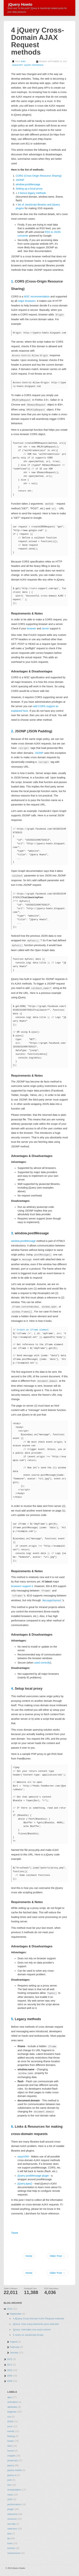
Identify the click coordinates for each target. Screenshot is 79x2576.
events (10, 2431)
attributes (12, 2407)
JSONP (20, 179)
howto (10, 2441)
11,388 (31, 2292)
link (9, 2485)
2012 (9, 2359)
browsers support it (22, 1586)
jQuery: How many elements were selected (36, 2324)
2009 (9, 2375)
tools (9, 2543)
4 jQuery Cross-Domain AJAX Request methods (38, 2318)
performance (14, 2504)
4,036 (50, 2292)
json (9, 2480)
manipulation (14, 2489)
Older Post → (57, 2256)
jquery (27, 65)
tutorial (11, 2548)
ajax (23, 61)
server (45, 628)
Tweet (14, 2232)
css (9, 2416)
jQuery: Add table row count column (32, 2329)
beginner (12, 2411)
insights (11, 2455)
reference (38, 65)
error (9, 2426)
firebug (11, 2436)
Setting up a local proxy (29, 188)
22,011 (11, 2292)
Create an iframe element (33, 1330)
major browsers (27, 300)
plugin (10, 2509)
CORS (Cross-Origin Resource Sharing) (38, 175)
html (9, 2446)
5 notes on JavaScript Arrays (28, 2335)
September (16, 2313)
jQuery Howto (20, 4)
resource (12, 2519)
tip (8, 2538)
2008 (9, 2381)
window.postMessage (28, 184)
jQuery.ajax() (25, 2183)
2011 (9, 2364)
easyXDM (23, 2156)
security (11, 2524)
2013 (9, 2308)
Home (28, 2256)
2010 (9, 2370)
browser (31, 628)
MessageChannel (52, 1600)
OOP (10, 2499)
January (14, 2352)
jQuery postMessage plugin (33, 2175)
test (9, 2533)
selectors (12, 2528)
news (10, 2494)
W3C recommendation (37, 296)
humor (10, 2450)
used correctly (42, 1662)
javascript (17, 65)
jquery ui (11, 2475)
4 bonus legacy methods (32, 193)
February (14, 2347)
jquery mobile (14, 2470)
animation (12, 2402)
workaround (13, 2553)
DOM (10, 2421)
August (13, 2341)
